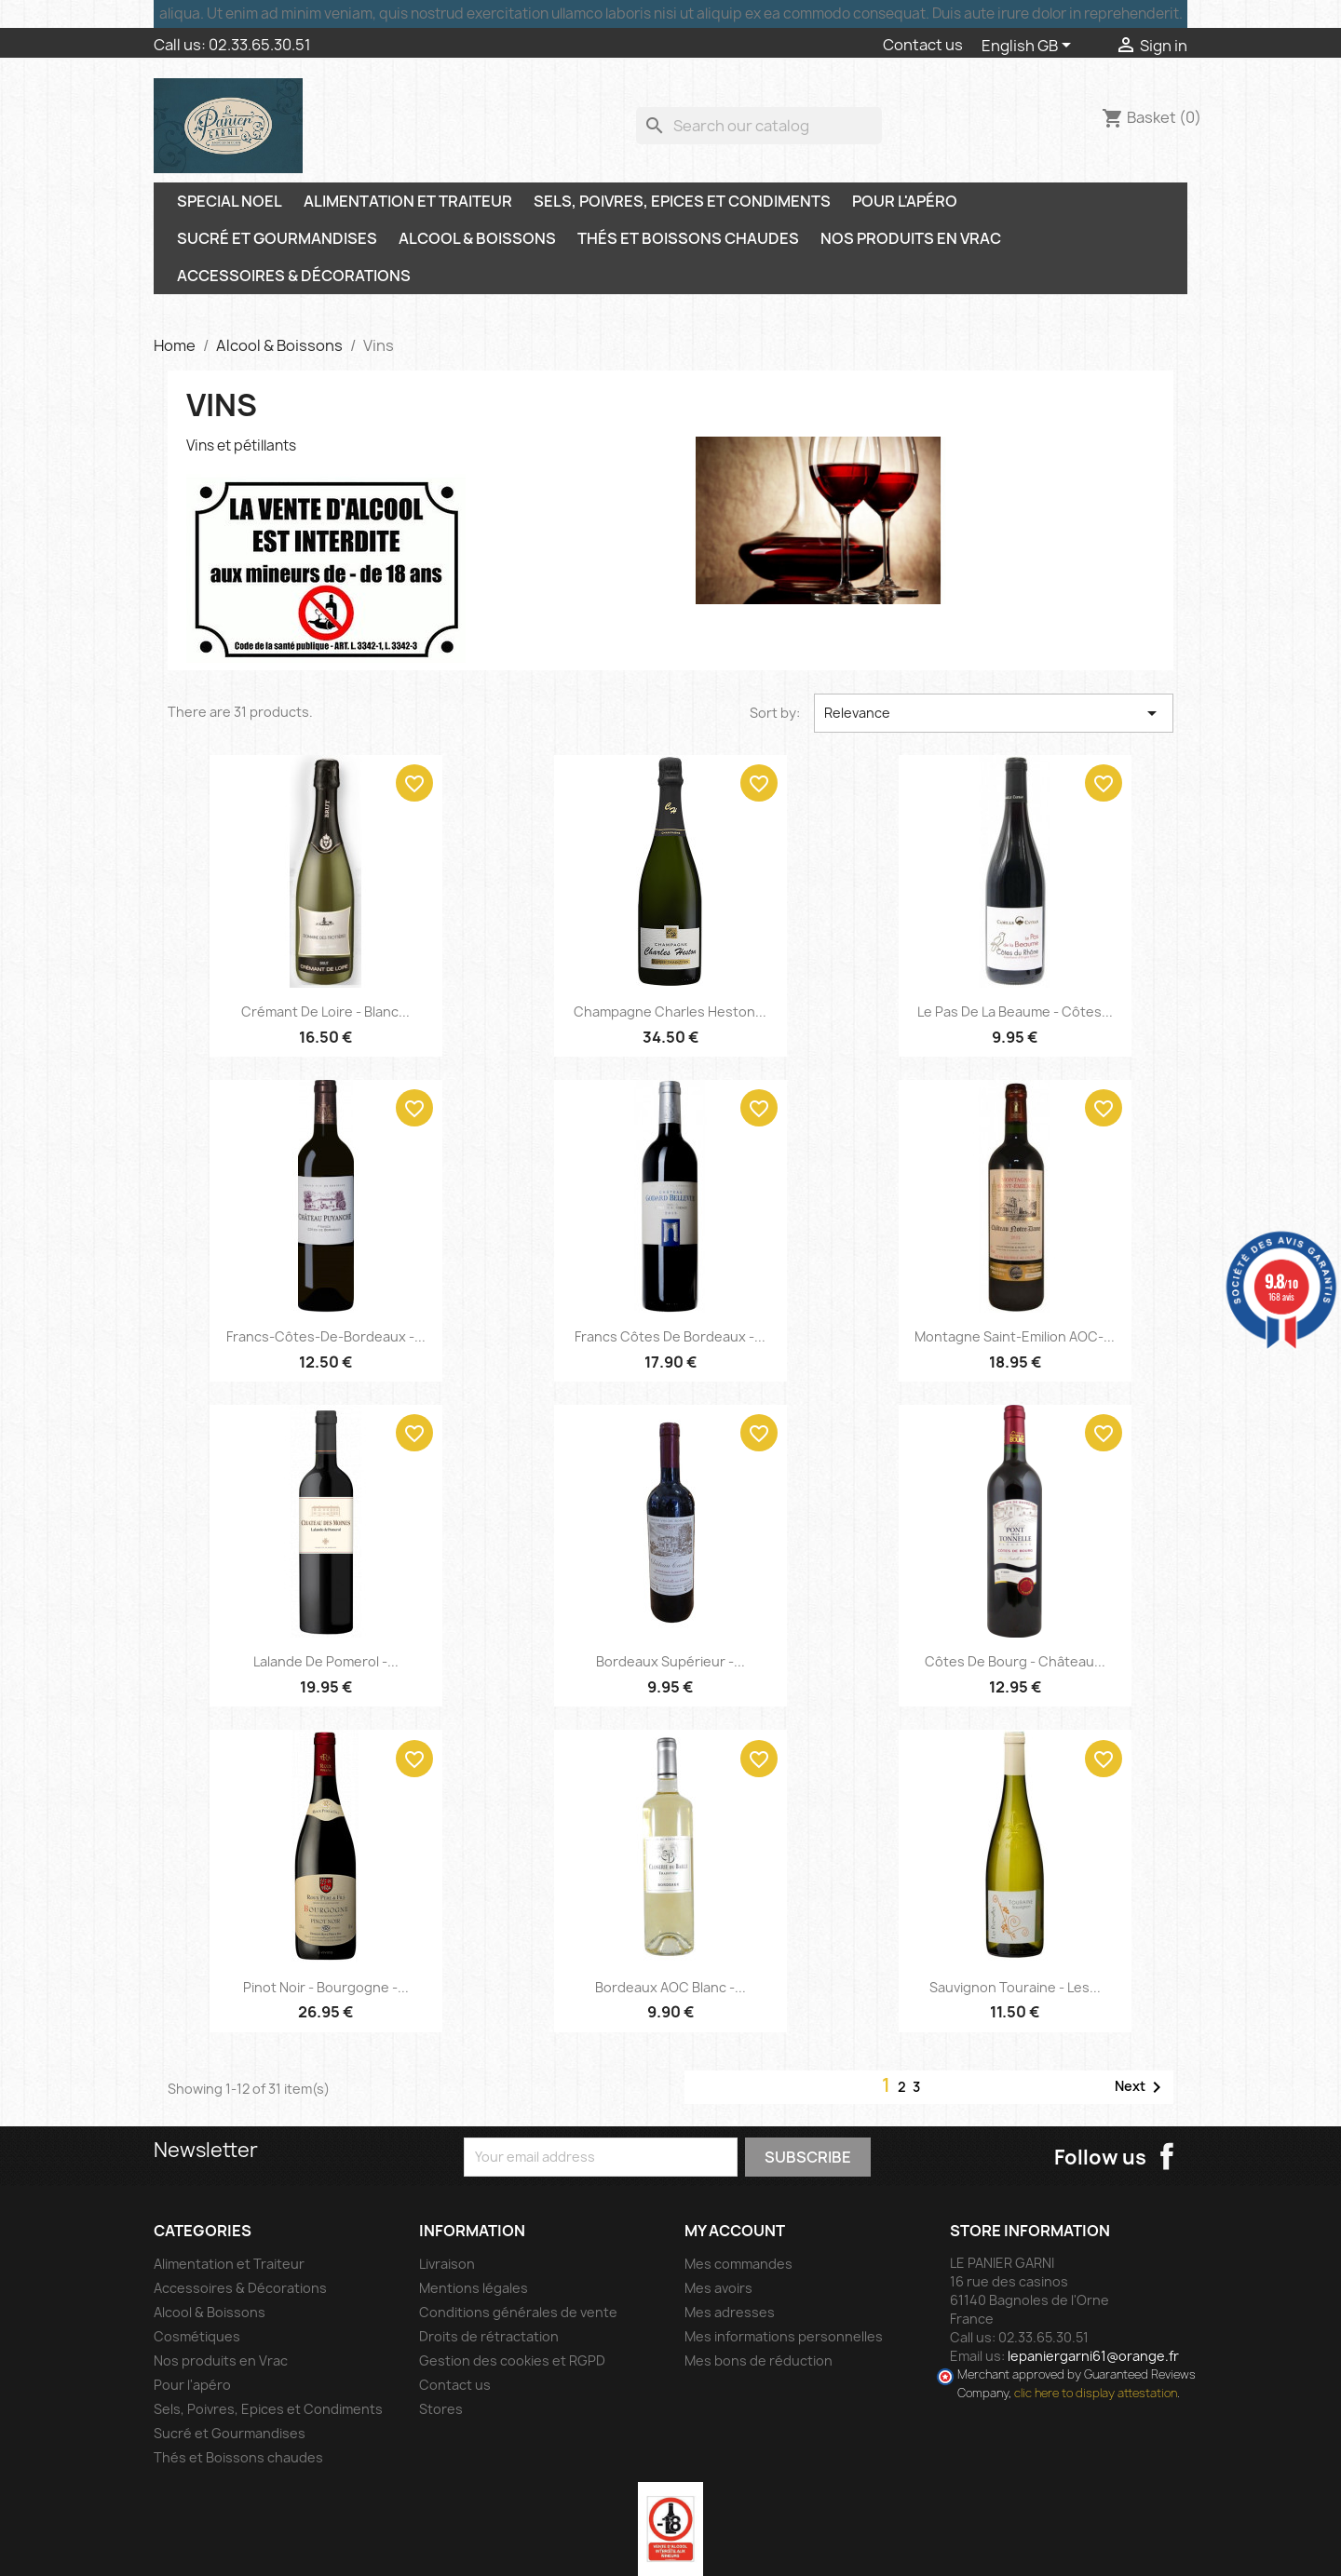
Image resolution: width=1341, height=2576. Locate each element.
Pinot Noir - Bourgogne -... (326, 1987)
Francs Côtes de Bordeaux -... (670, 1336)
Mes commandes (738, 2264)
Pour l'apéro (904, 201)
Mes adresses (729, 2312)
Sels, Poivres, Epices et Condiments (682, 201)
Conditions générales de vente (518, 2312)
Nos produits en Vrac (910, 238)
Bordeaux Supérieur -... (670, 1661)
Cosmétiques (197, 2336)
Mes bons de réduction (758, 2360)
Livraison (447, 2264)
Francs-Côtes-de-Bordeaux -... (326, 1336)
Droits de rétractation (489, 2336)
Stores (441, 2409)
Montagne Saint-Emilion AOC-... (1014, 1336)
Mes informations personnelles (783, 2336)
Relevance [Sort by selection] (993, 713)
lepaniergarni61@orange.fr (1093, 2356)
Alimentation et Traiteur (408, 201)
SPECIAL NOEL (229, 201)
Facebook (1166, 2156)
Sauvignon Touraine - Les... (1015, 1987)
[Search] (759, 125)
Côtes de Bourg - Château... (1015, 1661)
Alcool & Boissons (477, 238)
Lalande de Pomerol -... (326, 1661)
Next (1141, 2087)
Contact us (923, 44)
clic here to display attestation (1095, 2393)
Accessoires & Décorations (294, 275)
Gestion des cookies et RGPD (512, 2360)
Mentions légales (473, 2288)
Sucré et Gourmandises (277, 238)
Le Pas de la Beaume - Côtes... (1015, 1011)
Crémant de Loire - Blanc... (325, 1011)
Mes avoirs (718, 2288)
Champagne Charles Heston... (670, 1011)
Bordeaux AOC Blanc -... (670, 1987)
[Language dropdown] (1029, 46)
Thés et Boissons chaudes (688, 238)
